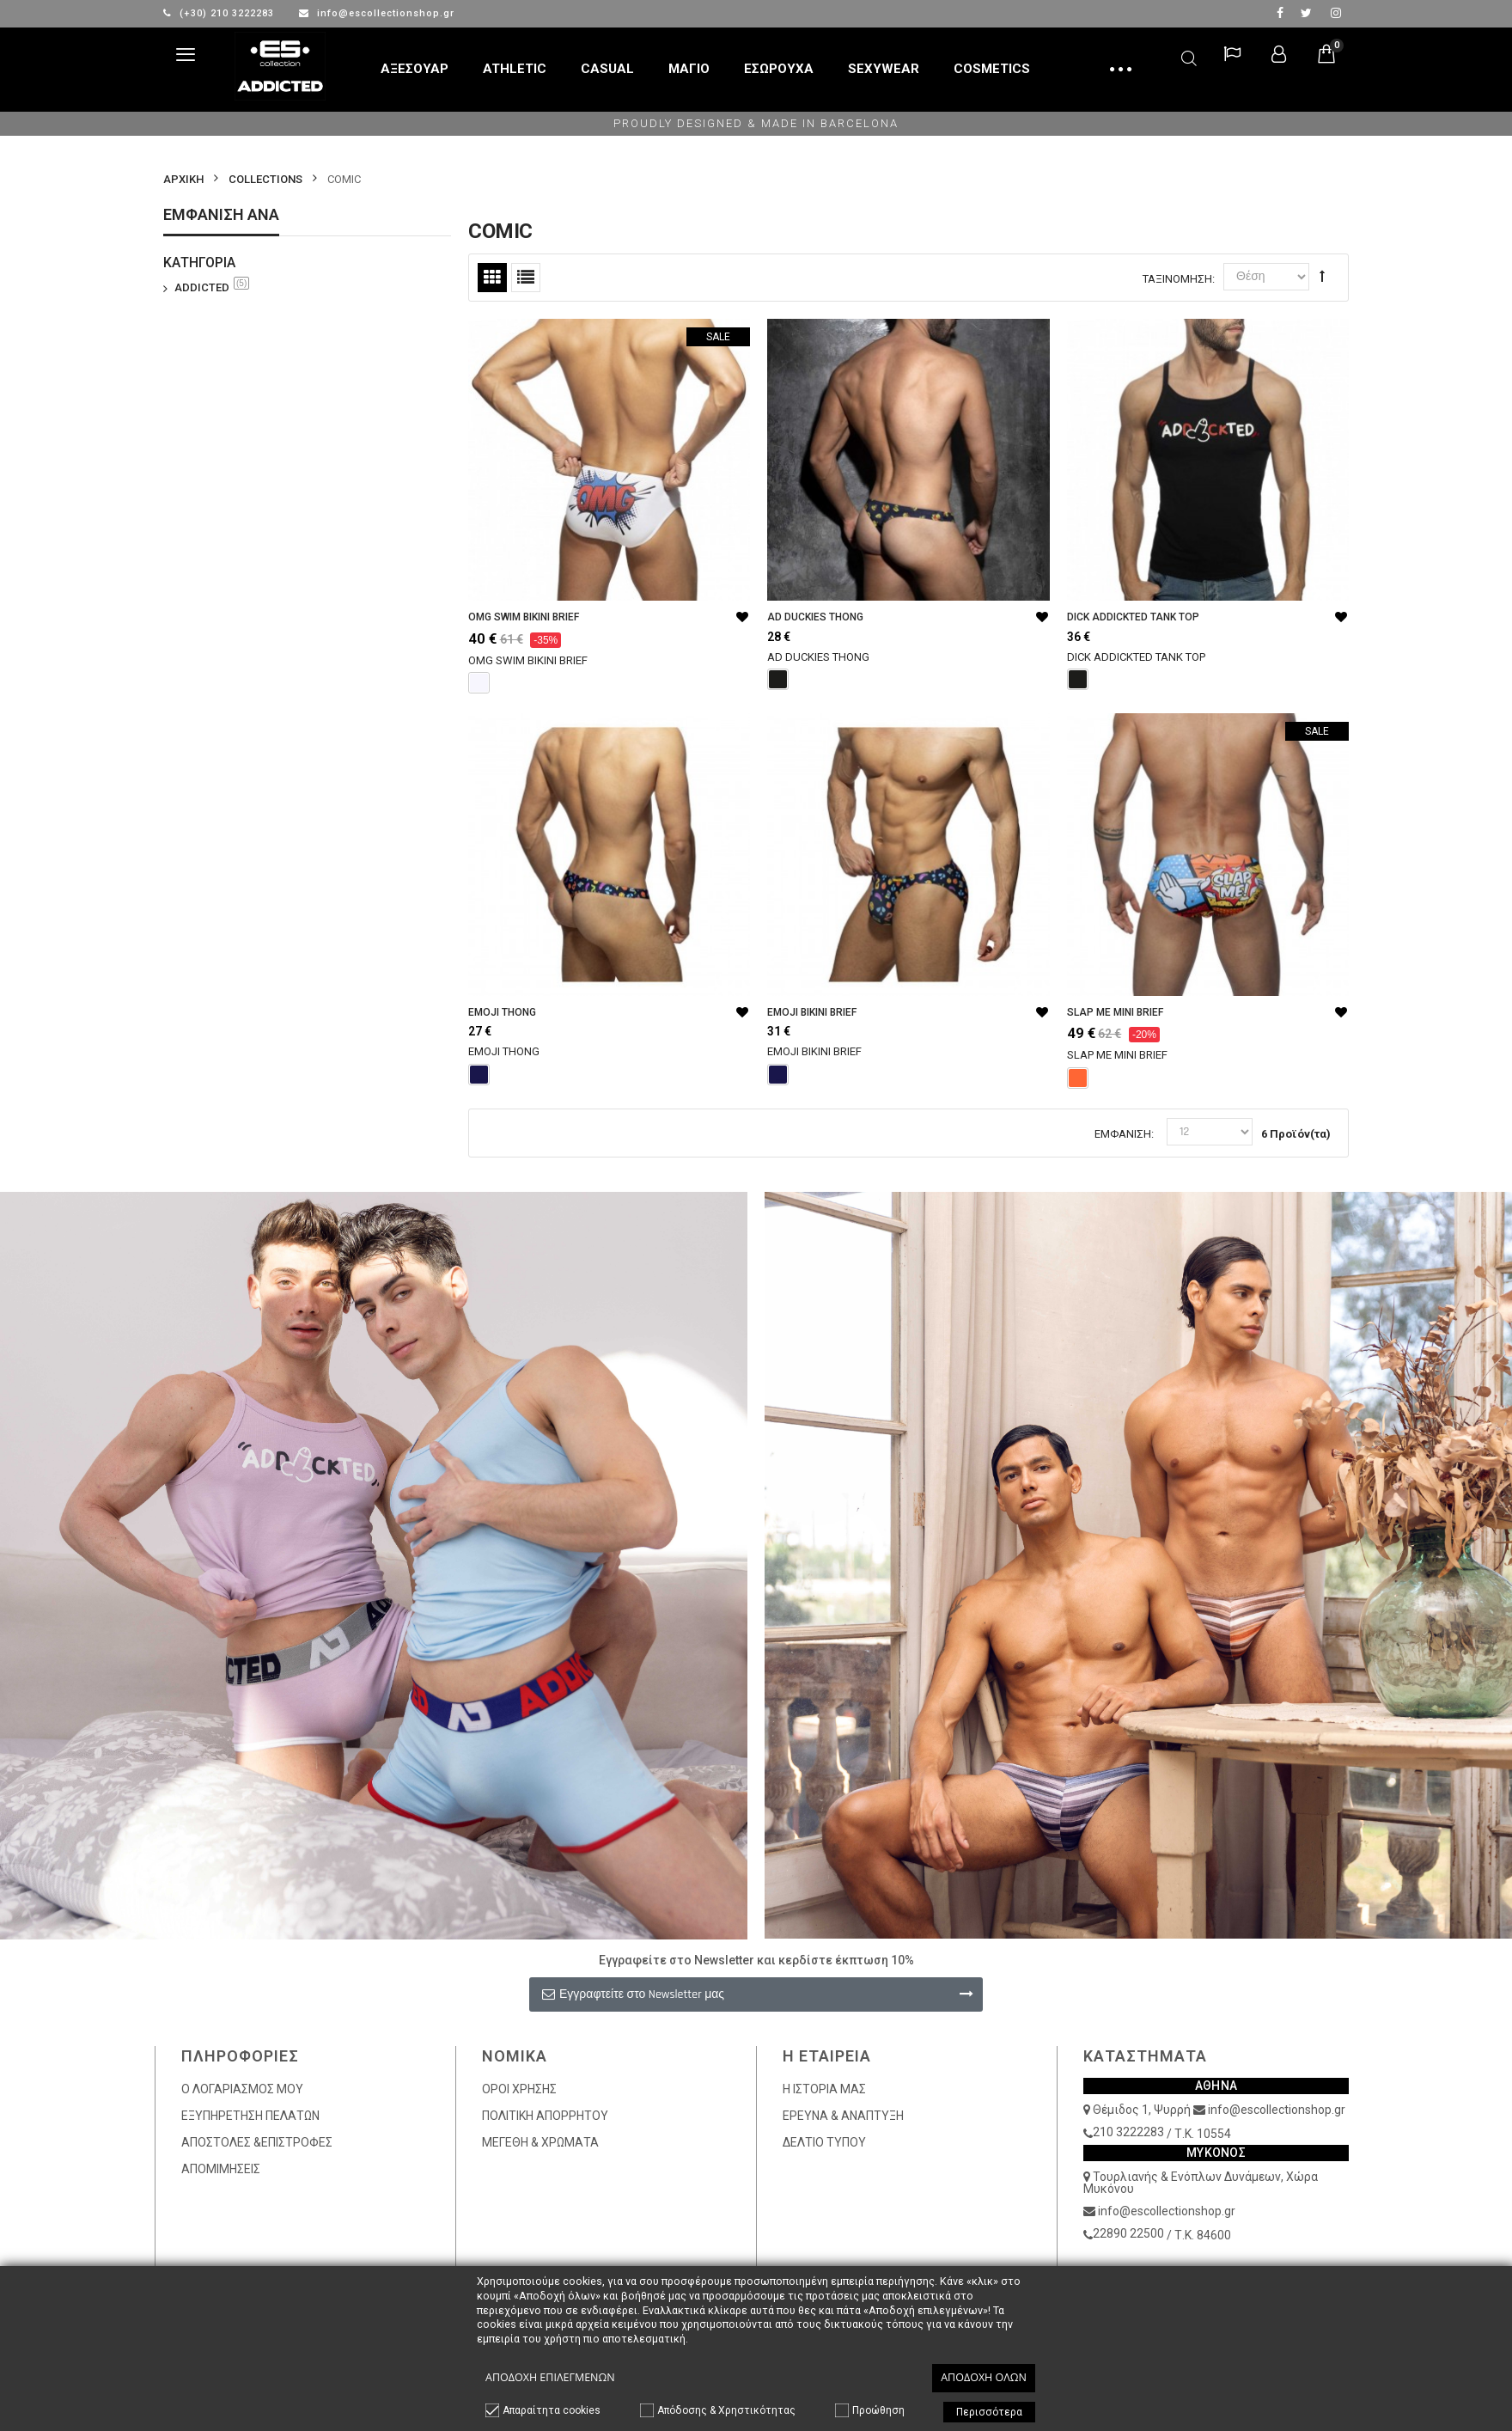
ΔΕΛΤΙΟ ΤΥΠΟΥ (824, 2142)
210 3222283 (1128, 2132)
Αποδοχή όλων (984, 2377)
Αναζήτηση (1189, 55)
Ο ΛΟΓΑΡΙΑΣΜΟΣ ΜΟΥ (242, 2089)
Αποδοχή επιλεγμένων (550, 2377)
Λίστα (525, 277)
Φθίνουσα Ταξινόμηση (1322, 276)
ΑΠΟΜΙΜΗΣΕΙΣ (220, 2169)
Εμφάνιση (1122, 1133)
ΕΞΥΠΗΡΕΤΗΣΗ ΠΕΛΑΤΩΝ (250, 2116)
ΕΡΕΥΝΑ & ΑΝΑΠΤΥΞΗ (843, 2116)
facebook (1280, 13)
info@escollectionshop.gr (376, 13)
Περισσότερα (989, 2412)
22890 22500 (1128, 2233)
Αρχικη (183, 179)
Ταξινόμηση (1177, 278)
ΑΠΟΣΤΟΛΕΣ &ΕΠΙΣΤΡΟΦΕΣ (256, 2142)
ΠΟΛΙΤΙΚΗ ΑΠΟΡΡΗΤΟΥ (545, 2116)
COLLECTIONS (265, 179)
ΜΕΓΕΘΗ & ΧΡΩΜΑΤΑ (540, 2142)
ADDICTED (211, 287)
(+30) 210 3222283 (220, 13)
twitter (1306, 13)
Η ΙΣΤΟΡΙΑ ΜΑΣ (824, 2089)
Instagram (1336, 13)
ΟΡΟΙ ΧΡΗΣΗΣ (519, 2089)
